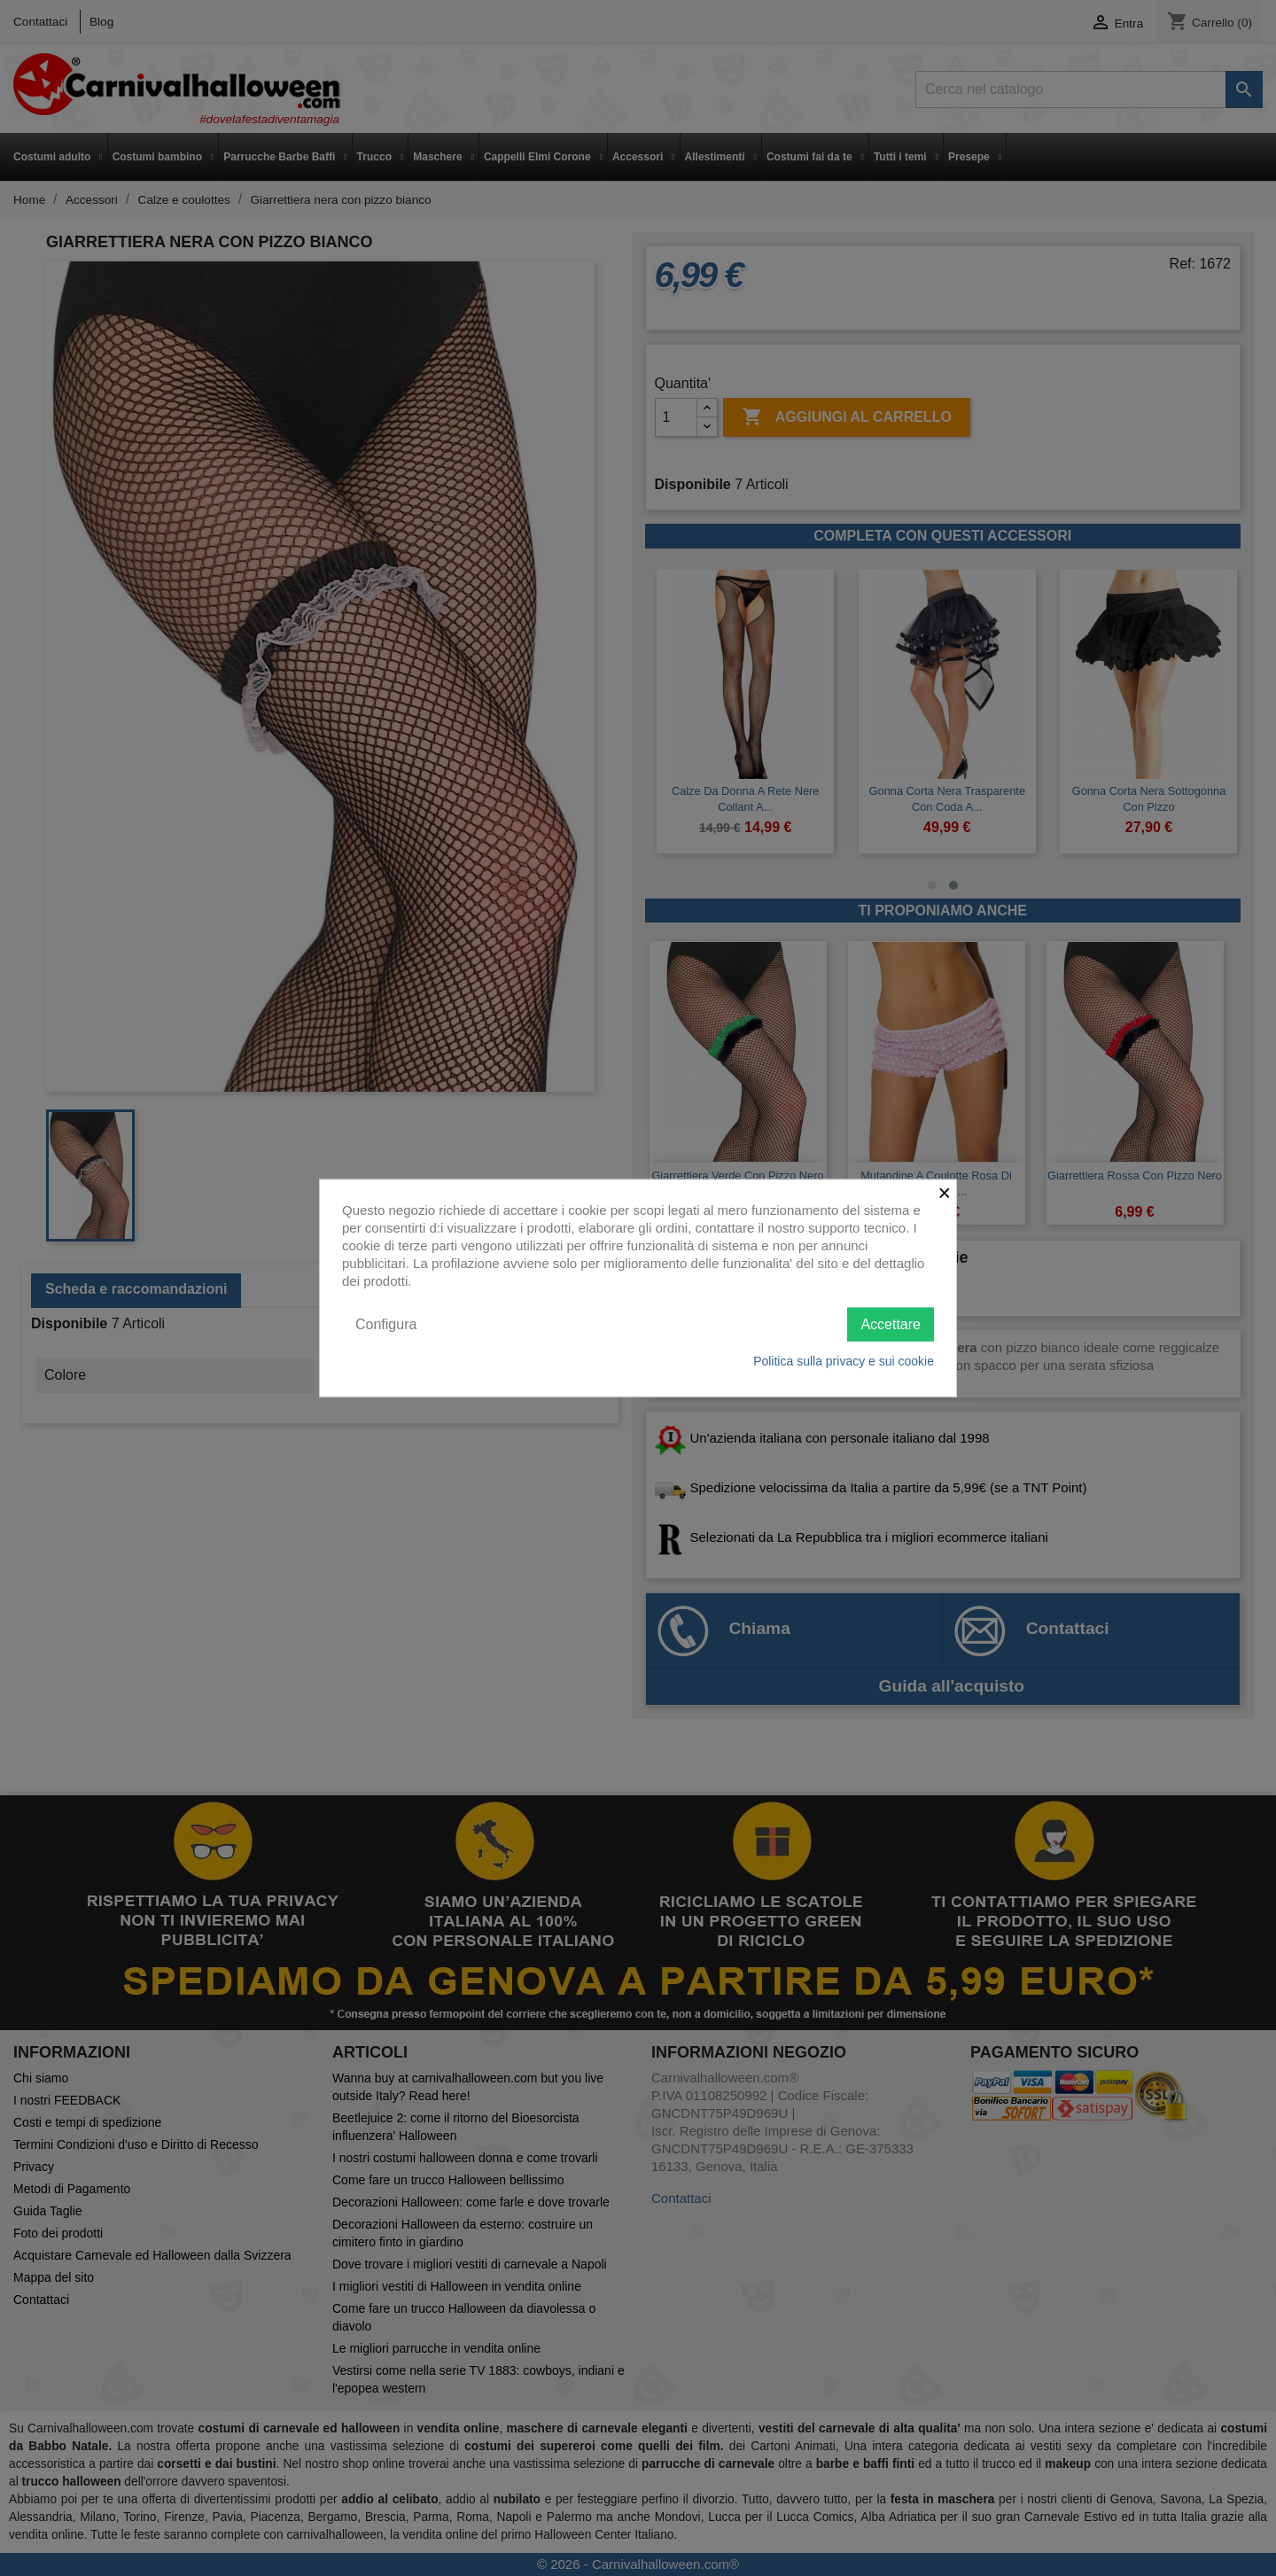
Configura (385, 1323)
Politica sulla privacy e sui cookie (843, 1361)
